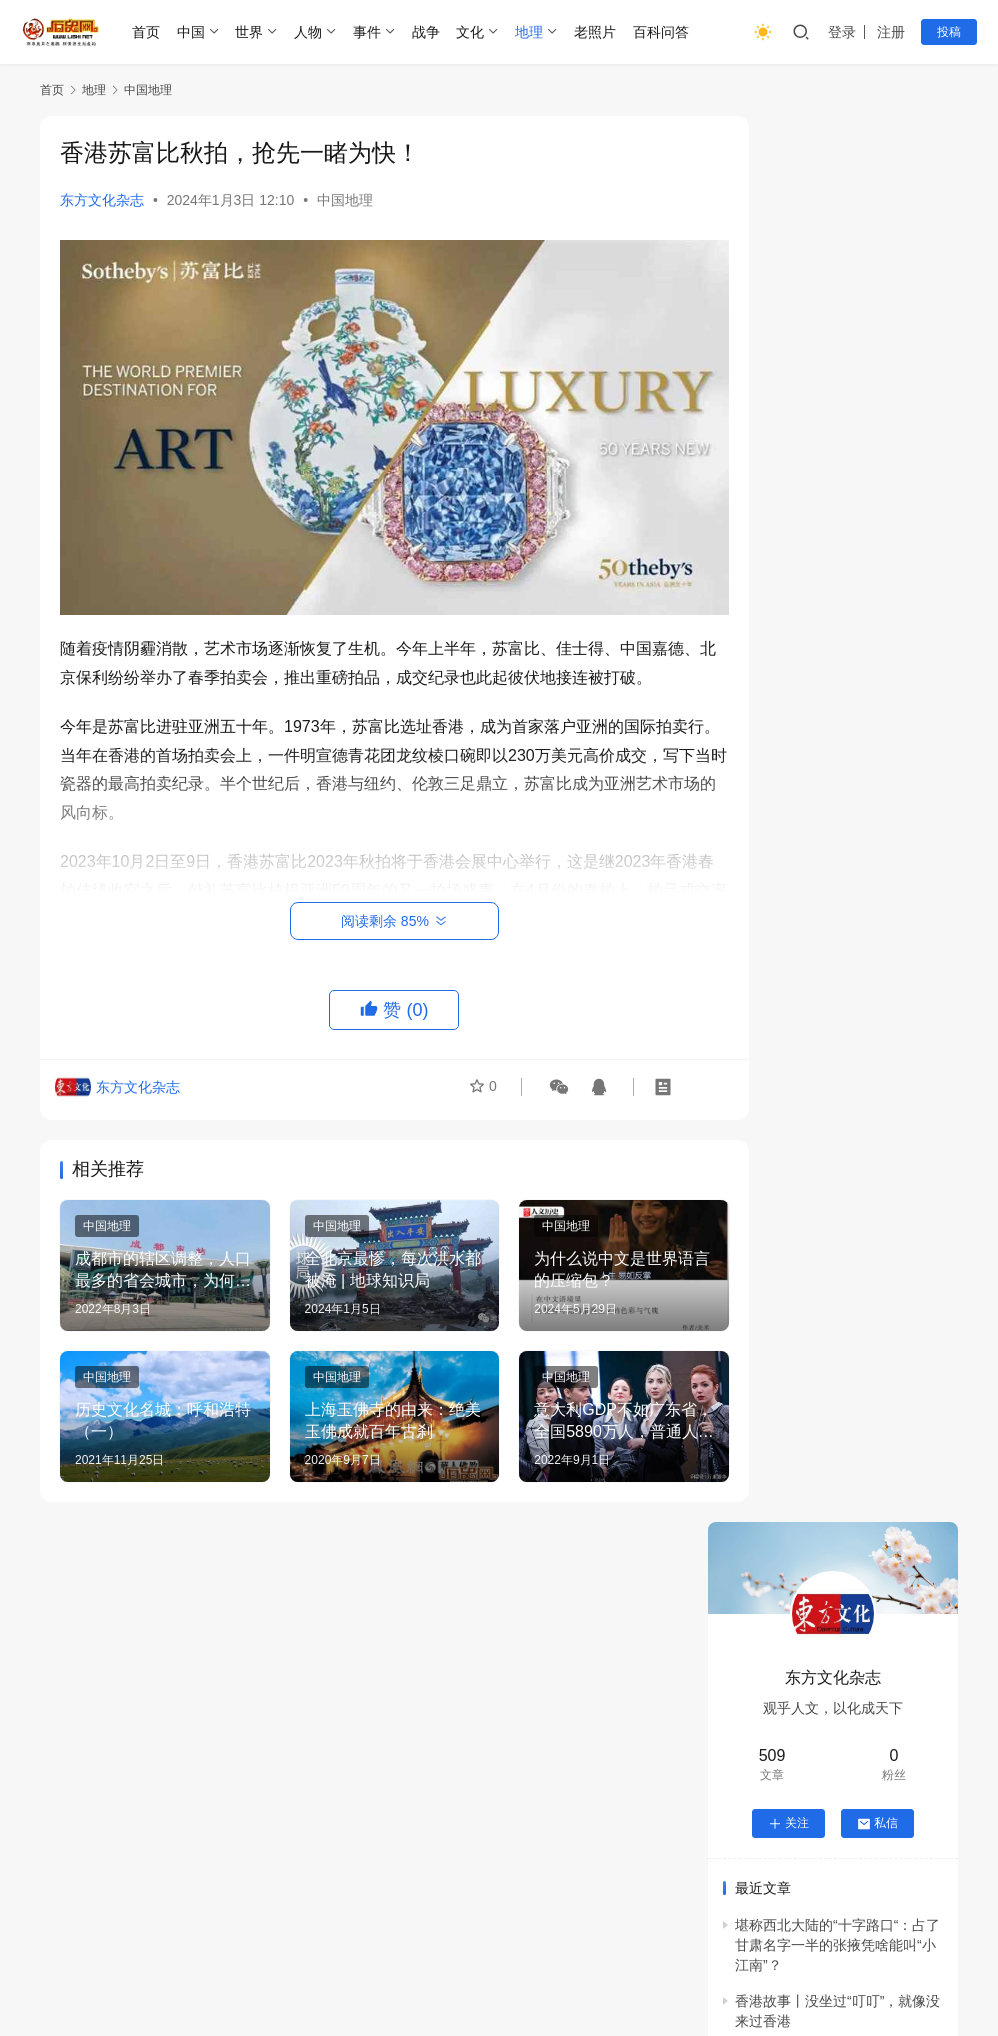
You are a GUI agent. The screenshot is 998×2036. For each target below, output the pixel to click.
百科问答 (663, 32)
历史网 (845, 1976)
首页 (148, 32)
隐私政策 (572, 1944)
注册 (891, 32)
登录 (842, 32)
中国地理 (345, 200)
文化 (473, 32)
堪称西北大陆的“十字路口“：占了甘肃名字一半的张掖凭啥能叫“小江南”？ (837, 539)
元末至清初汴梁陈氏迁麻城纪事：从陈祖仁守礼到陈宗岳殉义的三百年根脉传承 (828, 1567)
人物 (311, 32)
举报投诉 (406, 1944)
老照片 (598, 32)
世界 (252, 32)
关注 (788, 418)
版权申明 (489, 1944)
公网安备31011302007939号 (652, 1976)
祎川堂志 (861, 1755)
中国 (193, 32)
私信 (877, 418)
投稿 (949, 32)
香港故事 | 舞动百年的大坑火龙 (831, 707)
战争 (428, 32)
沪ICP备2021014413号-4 (470, 1976)
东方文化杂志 (102, 200)
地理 (532, 32)
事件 (369, 32)
